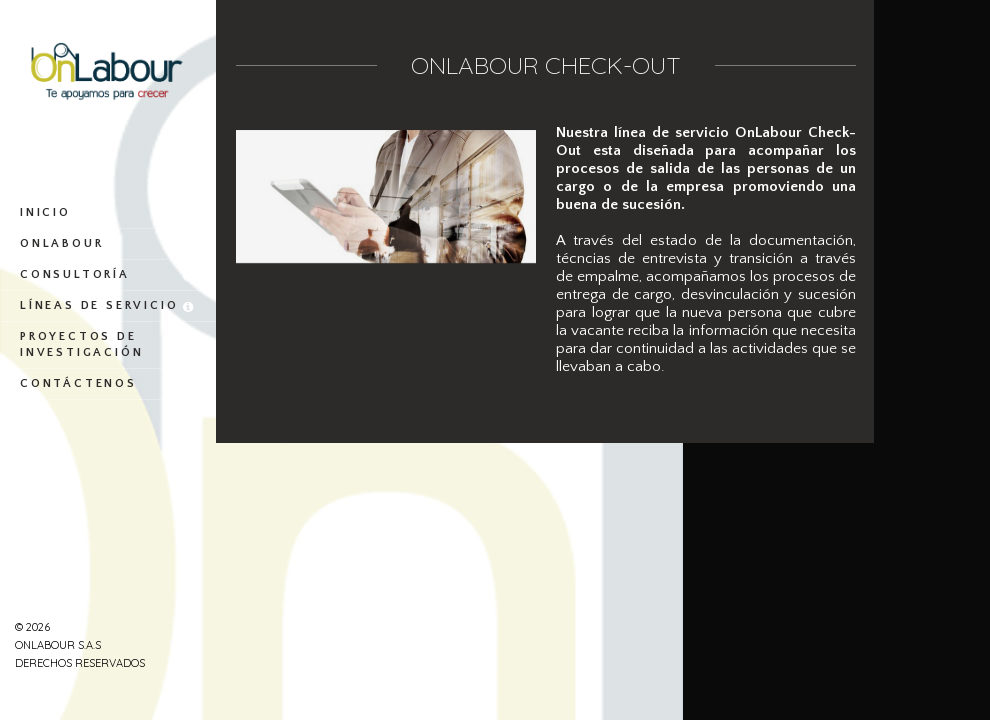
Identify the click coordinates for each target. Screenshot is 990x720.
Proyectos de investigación (108, 345)
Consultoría (108, 275)
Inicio (108, 213)
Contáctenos (108, 384)
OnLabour (108, 244)
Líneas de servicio (108, 306)
